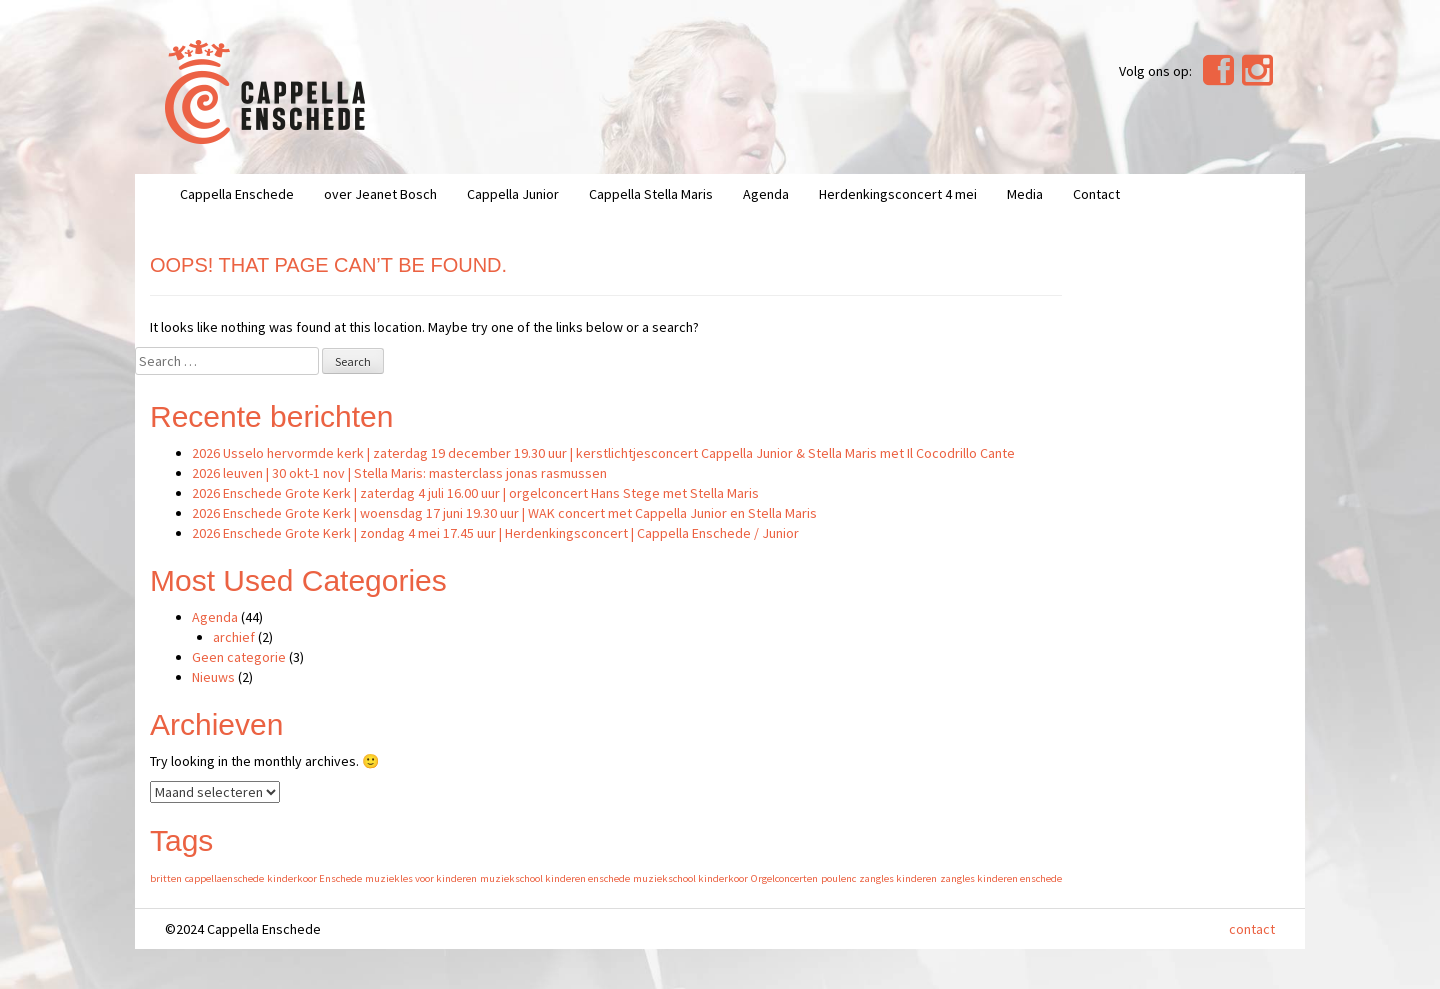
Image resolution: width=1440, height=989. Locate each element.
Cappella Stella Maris (651, 194)
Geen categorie (239, 657)
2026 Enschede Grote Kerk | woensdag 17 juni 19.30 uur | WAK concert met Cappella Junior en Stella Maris (504, 513)
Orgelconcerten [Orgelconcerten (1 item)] (784, 878)
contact (1252, 929)
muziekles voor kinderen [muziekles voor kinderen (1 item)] (421, 878)
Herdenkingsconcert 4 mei (898, 194)
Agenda (766, 194)
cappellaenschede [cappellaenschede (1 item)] (224, 878)
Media (1025, 194)
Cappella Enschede (237, 194)
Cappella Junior (513, 194)
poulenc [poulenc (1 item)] (838, 878)
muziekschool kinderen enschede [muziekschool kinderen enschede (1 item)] (555, 878)
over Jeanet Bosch (380, 194)
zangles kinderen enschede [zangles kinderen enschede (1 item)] (1001, 878)
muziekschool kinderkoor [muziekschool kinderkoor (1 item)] (690, 878)
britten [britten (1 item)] (166, 878)
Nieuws (213, 677)
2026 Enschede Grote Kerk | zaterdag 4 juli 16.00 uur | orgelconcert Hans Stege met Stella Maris (475, 493)
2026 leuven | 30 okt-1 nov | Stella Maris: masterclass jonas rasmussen (399, 473)
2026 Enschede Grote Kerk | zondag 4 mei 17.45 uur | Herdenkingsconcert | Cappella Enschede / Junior (495, 533)
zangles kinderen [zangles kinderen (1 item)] (898, 878)
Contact (1096, 194)
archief (234, 637)
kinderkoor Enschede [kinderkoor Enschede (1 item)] (314, 878)
